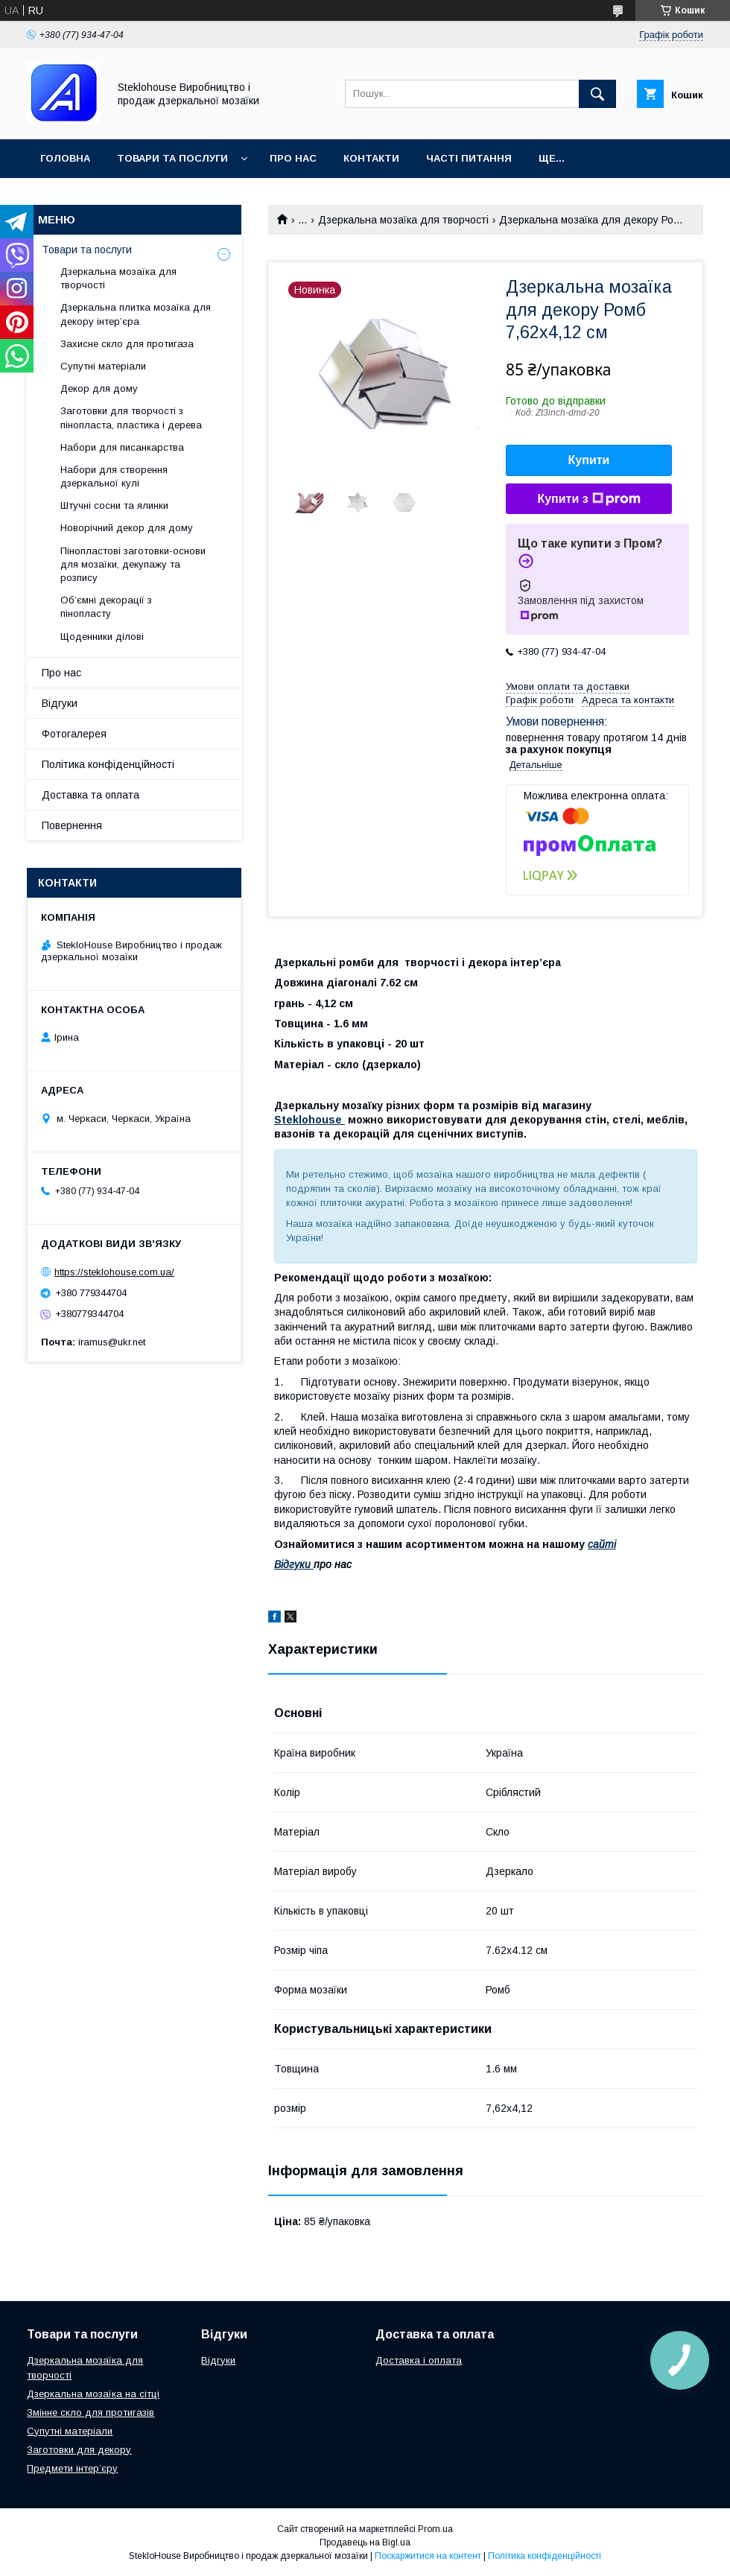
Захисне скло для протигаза (127, 343)
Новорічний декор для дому (126, 527)
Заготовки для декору (79, 2449)
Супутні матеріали (103, 366)
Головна (65, 158)
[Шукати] (597, 94)
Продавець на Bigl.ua (365, 2542)
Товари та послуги (172, 158)
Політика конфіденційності (108, 764)
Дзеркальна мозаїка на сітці (93, 2393)
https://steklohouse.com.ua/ (114, 1272)
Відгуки (59, 703)
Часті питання (469, 158)
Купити (589, 460)
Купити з (588, 499)
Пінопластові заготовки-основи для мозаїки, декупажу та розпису (133, 564)
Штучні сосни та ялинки (114, 505)
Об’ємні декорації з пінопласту (106, 606)
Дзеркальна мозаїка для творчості (403, 220)
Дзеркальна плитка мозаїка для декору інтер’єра (135, 314)
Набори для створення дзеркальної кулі (114, 476)
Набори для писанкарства (122, 447)
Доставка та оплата (90, 795)
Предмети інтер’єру (72, 2468)
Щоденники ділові (102, 636)
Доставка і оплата (418, 2360)
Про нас (293, 158)
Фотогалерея (74, 734)
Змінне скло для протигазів (90, 2412)
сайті (602, 1544)
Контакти (371, 158)
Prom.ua (435, 2529)
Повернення (72, 825)
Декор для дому (99, 388)
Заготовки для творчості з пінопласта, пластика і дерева (131, 417)
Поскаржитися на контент (428, 2556)
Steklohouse (309, 1120)
